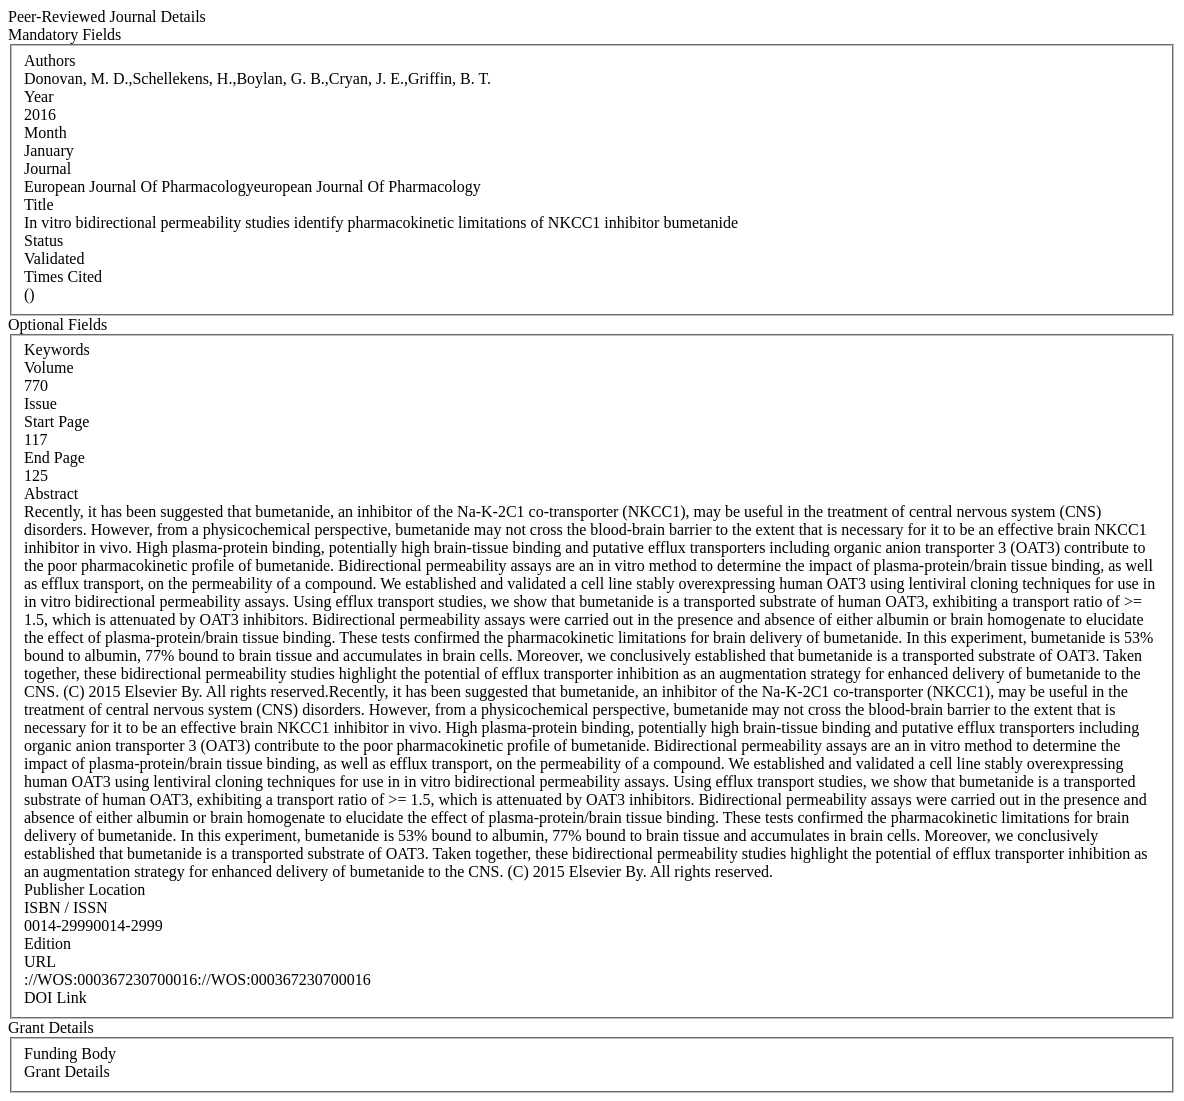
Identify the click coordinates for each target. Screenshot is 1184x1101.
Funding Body (70, 1053)
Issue (40, 403)
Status (43, 240)
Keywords (57, 349)
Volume (48, 367)
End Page (54, 457)
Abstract (51, 493)
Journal (47, 168)
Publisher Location (84, 889)
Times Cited (63, 276)
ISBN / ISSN (66, 907)
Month (45, 132)
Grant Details (67, 1071)
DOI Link (55, 997)
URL (40, 961)
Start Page (56, 421)
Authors (50, 60)
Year (38, 96)
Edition (47, 943)
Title (39, 204)
